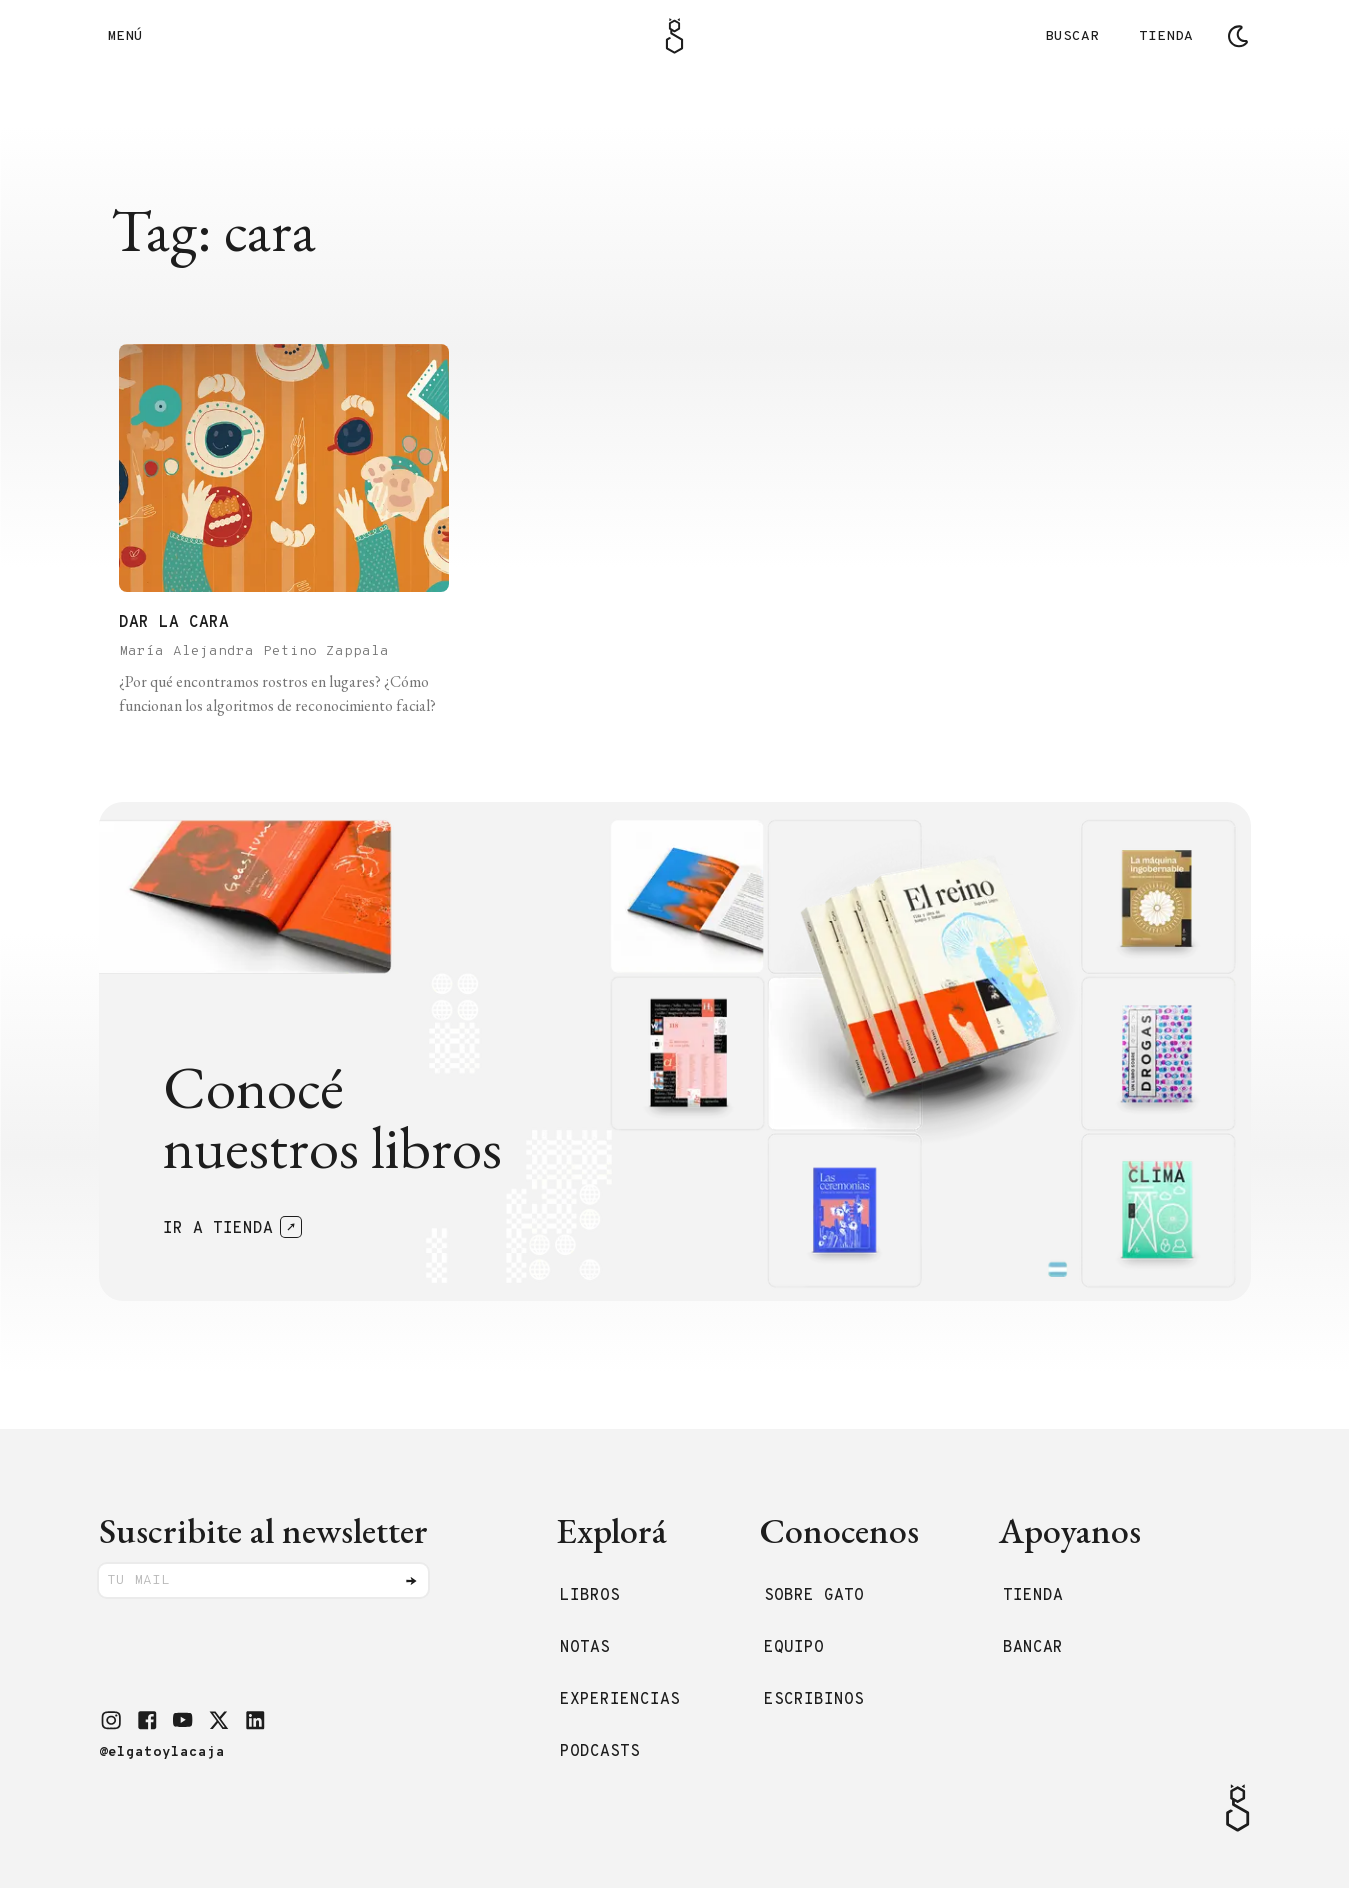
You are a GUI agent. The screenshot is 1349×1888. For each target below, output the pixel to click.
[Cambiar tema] (1238, 36)
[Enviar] (411, 1581)
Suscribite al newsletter (263, 1530)
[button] (111, 1720)
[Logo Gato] (674, 36)
